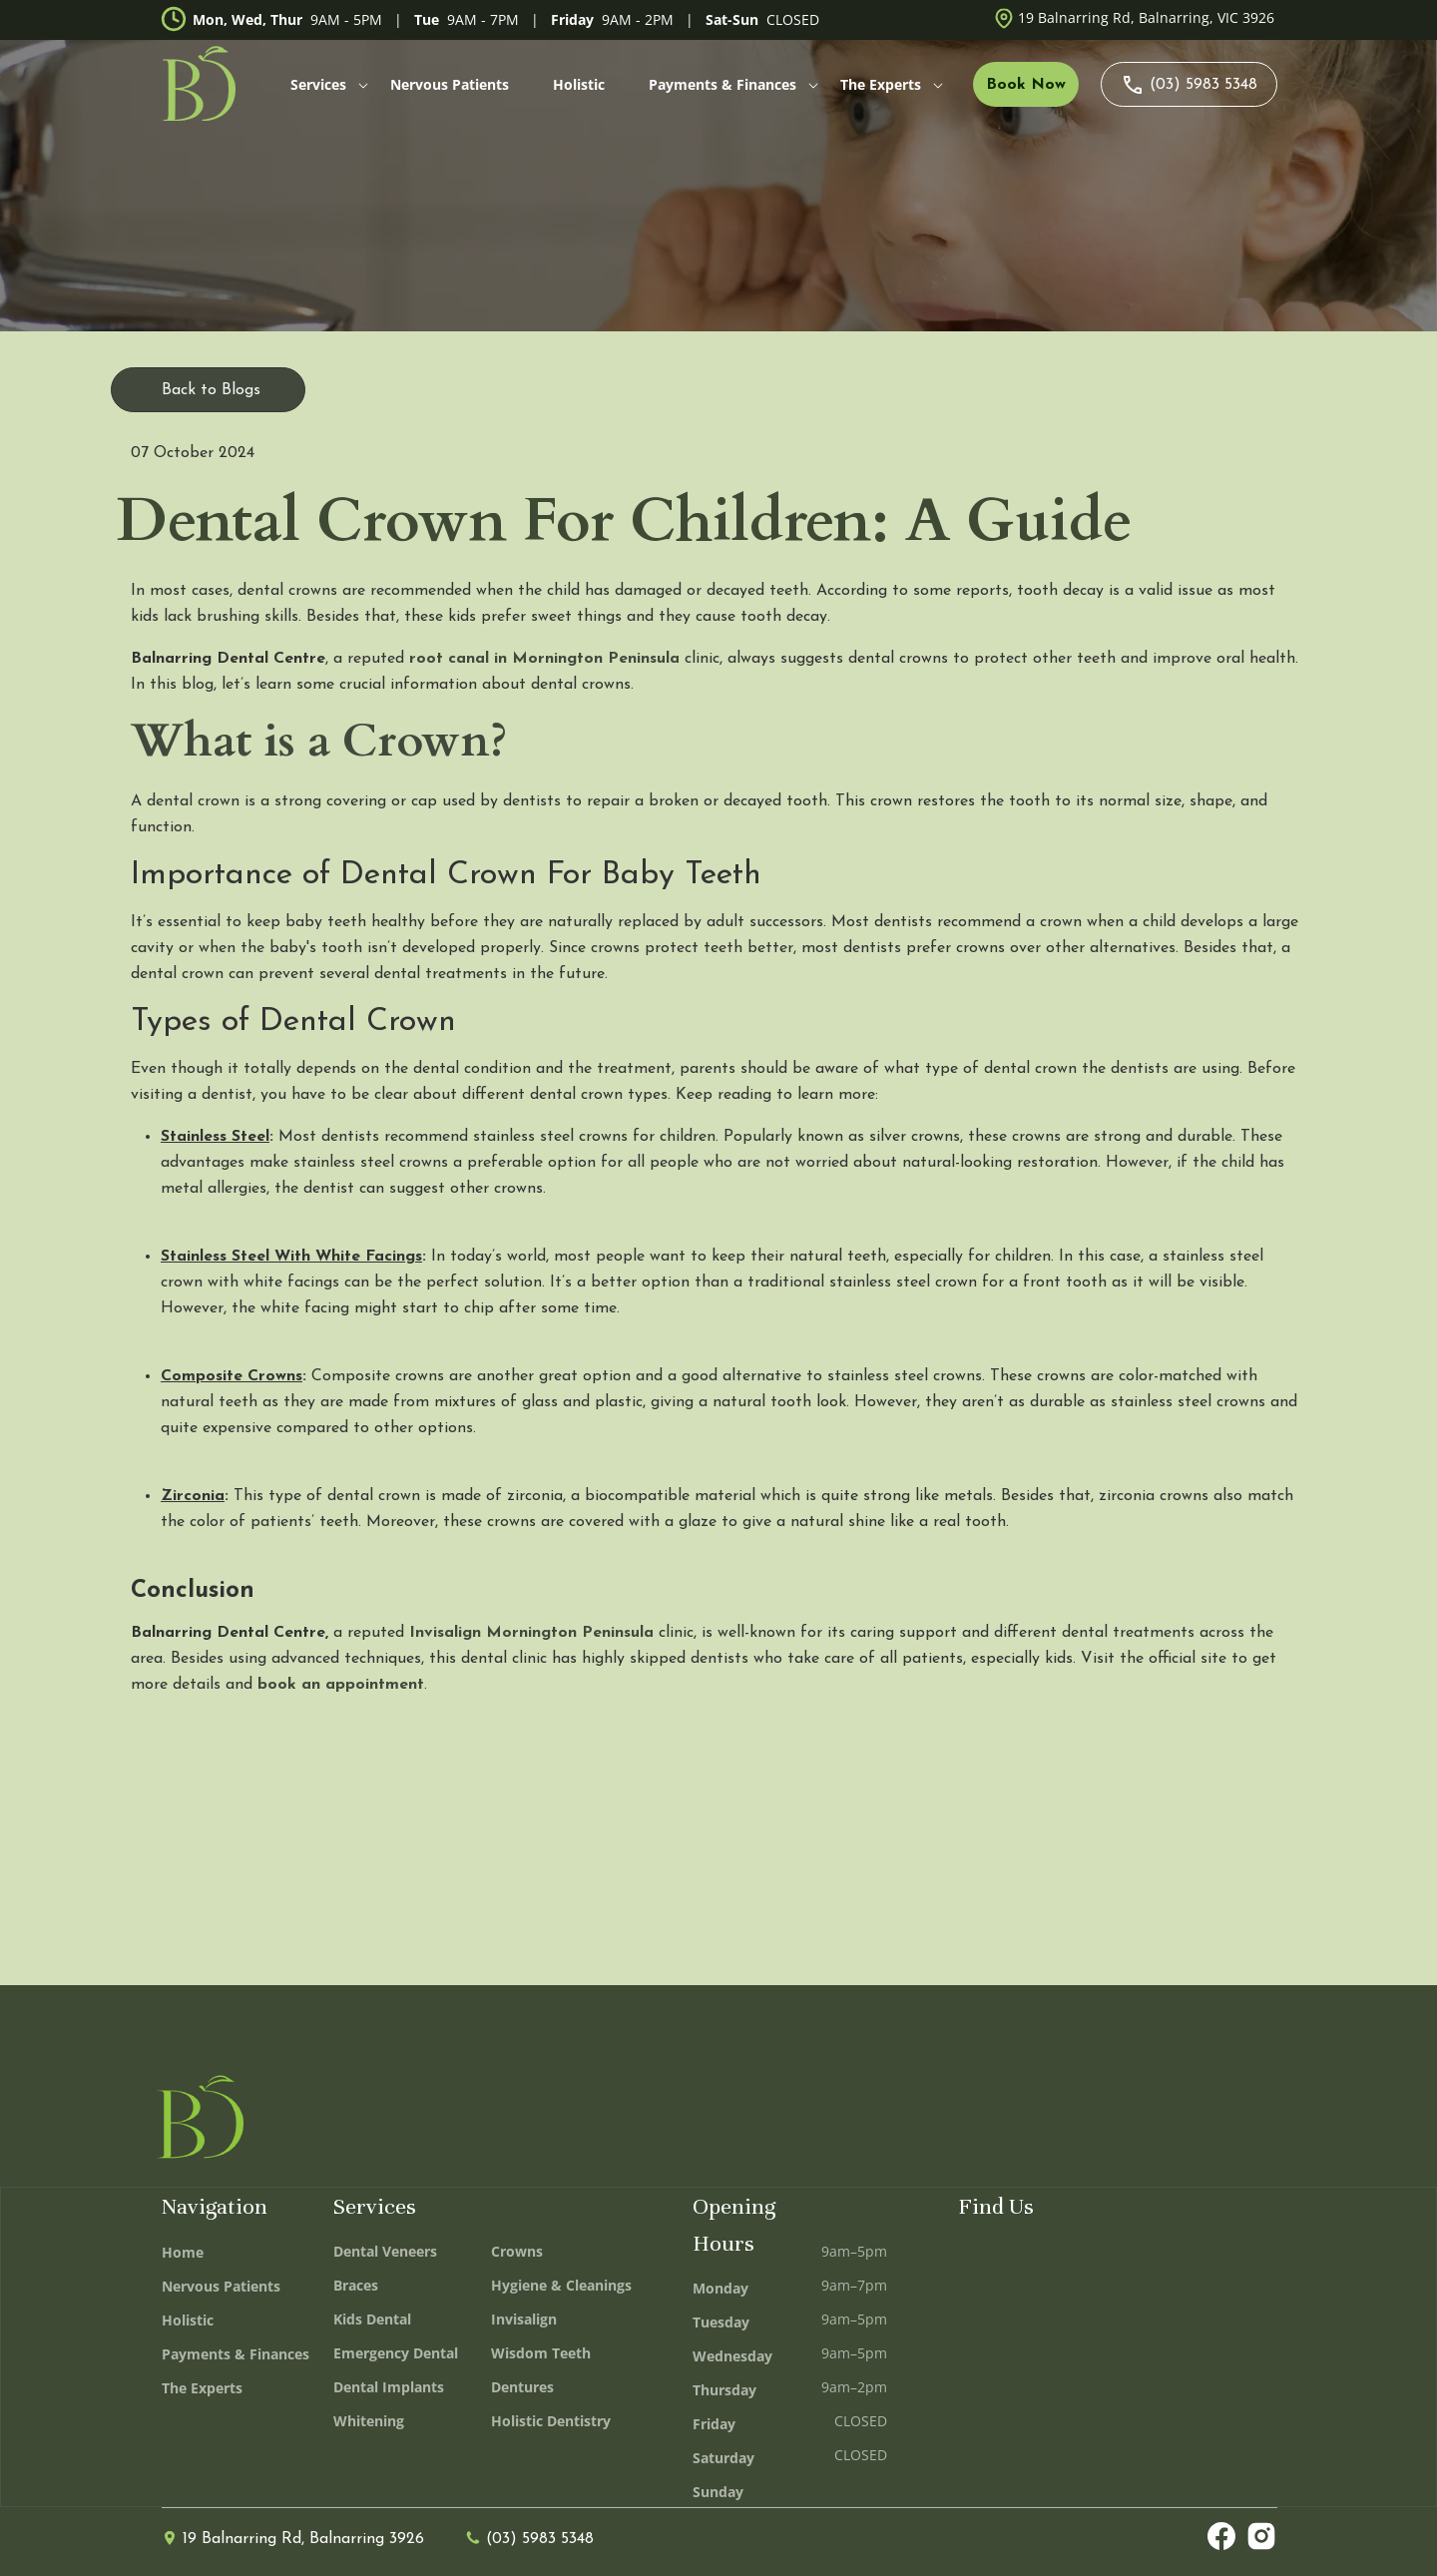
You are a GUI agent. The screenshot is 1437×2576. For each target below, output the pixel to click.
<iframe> (1117, 2352)
